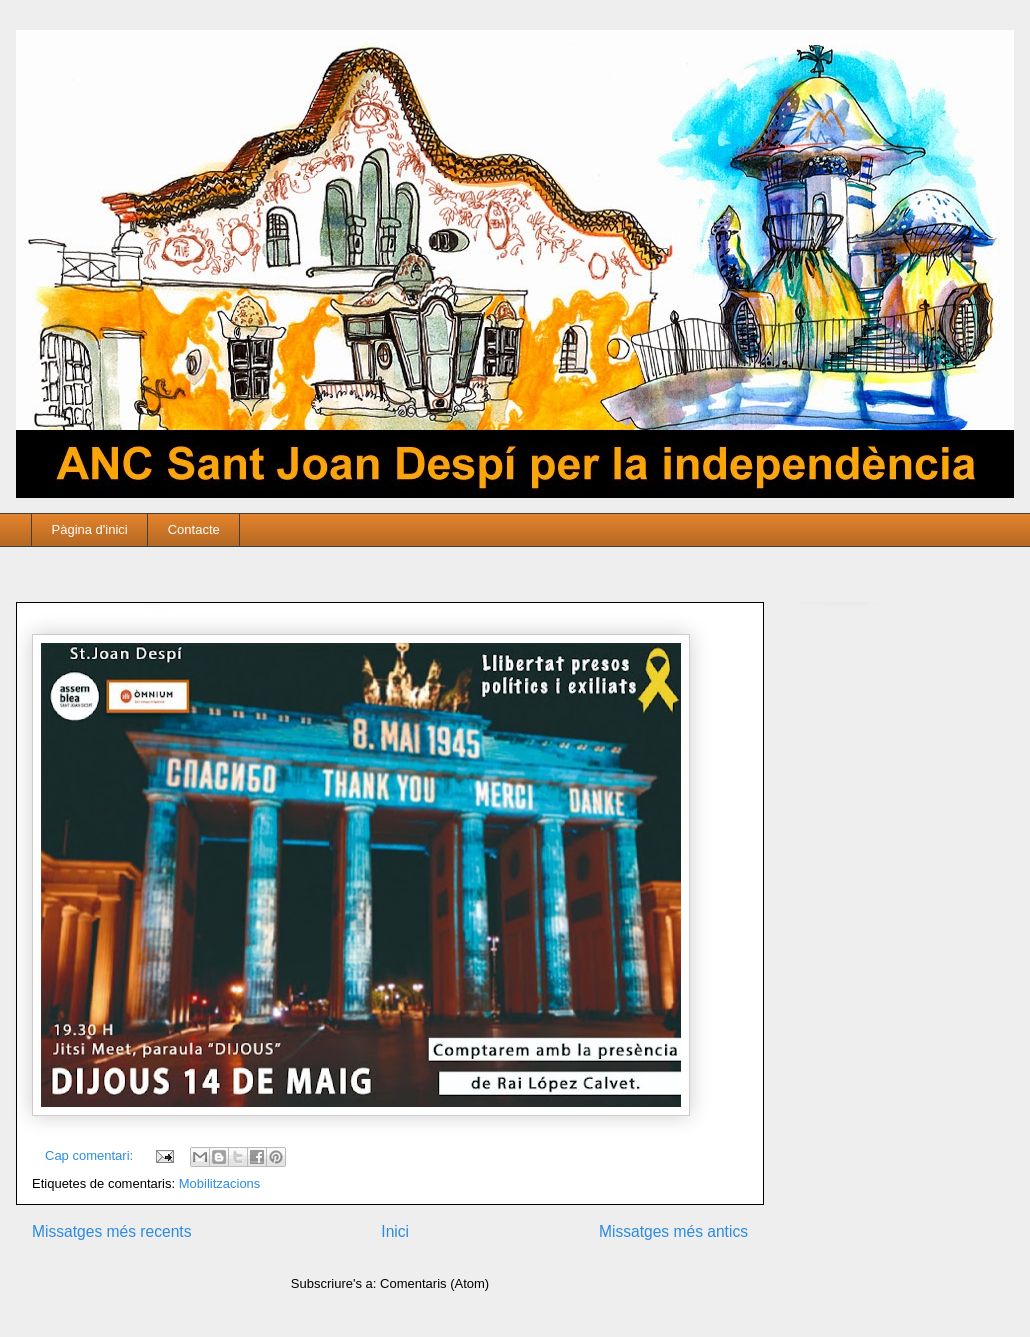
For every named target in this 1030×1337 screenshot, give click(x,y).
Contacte (194, 529)
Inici (395, 1231)
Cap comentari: (91, 1155)
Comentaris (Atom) (434, 1283)
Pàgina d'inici (90, 529)
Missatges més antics (673, 1231)
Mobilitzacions (220, 1183)
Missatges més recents (111, 1231)
